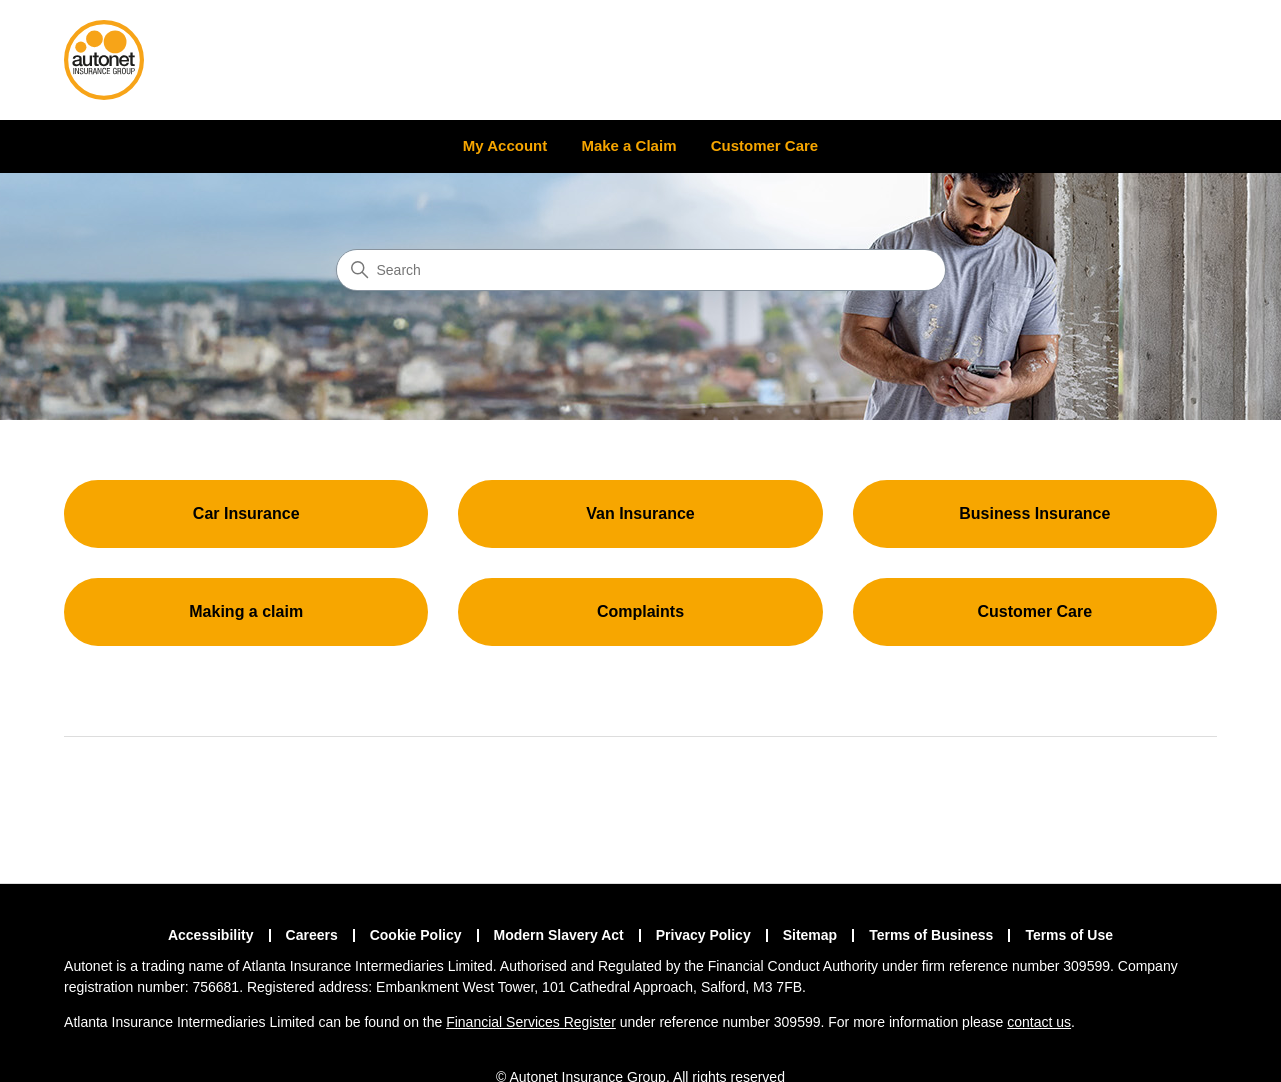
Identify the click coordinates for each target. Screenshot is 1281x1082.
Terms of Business (931, 935)
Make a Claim (630, 145)
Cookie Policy (416, 935)
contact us (1039, 1022)
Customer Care (765, 145)
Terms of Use (1069, 935)
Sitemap (810, 935)
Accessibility (211, 935)
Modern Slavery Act (559, 935)
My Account (505, 145)
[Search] (641, 270)
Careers (312, 935)
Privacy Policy (703, 935)
